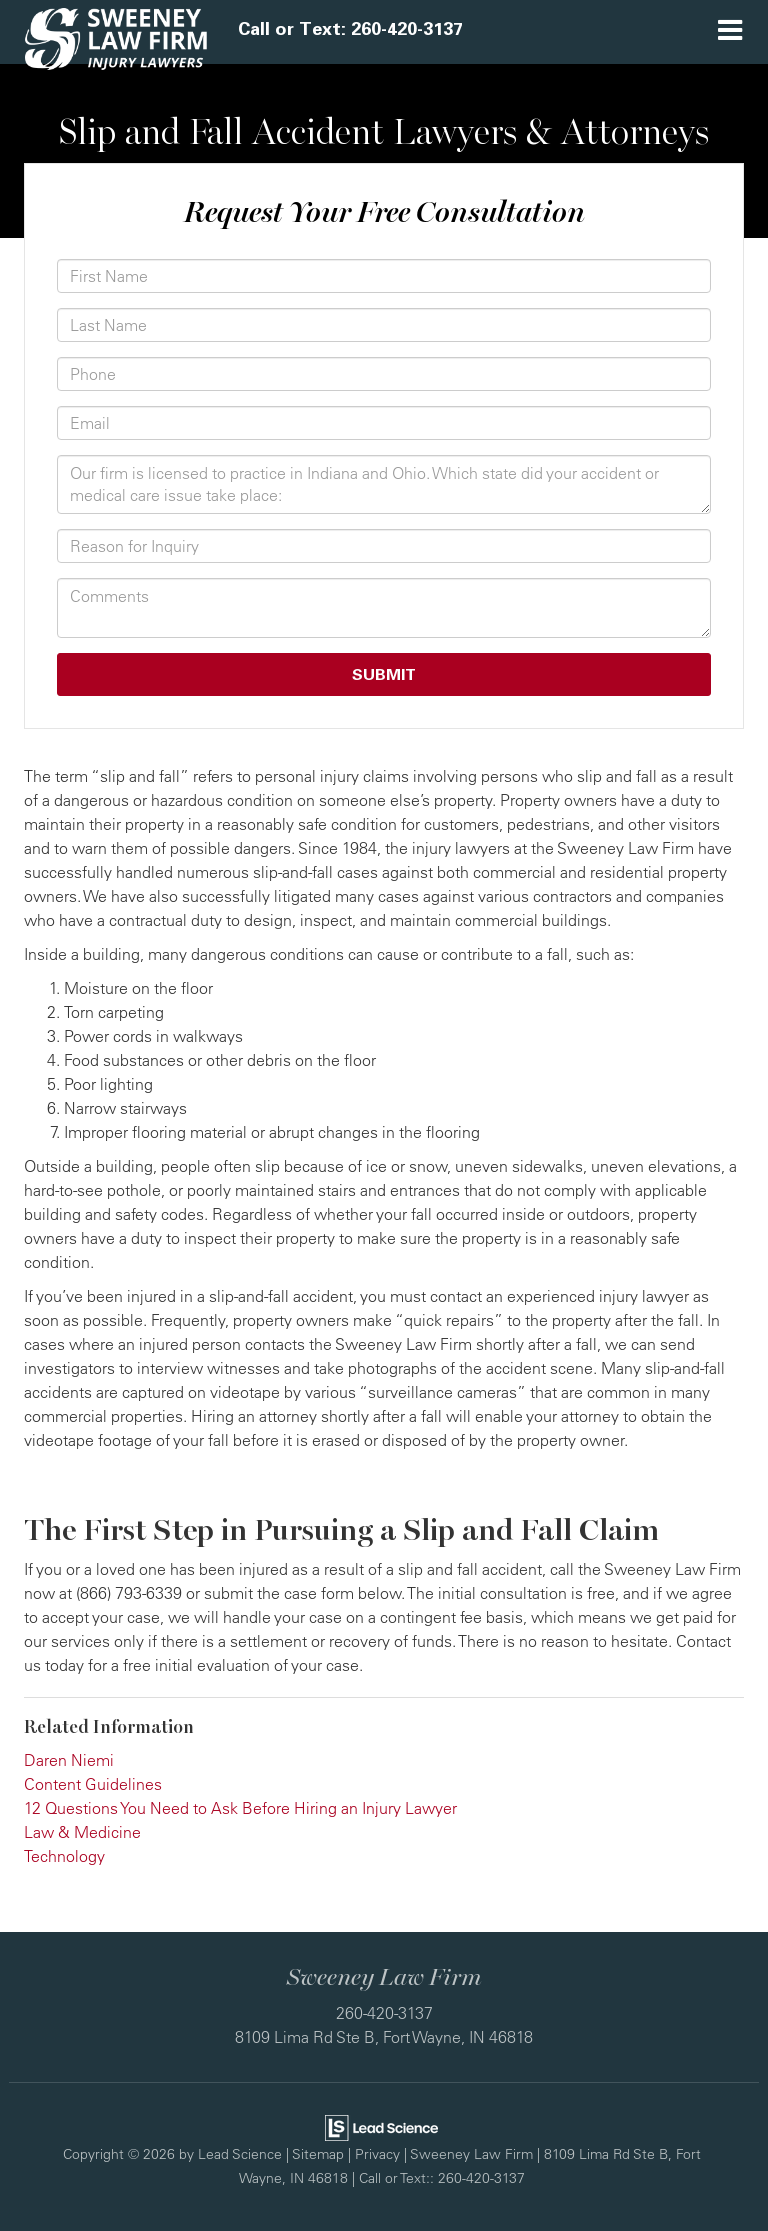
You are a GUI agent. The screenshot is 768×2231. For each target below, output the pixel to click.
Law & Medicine (82, 1832)
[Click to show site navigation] (730, 32)
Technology (64, 1856)
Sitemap (318, 2153)
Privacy (377, 2153)
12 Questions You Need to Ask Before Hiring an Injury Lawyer (240, 1808)
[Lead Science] (381, 2125)
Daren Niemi (69, 1760)
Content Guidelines (93, 1784)
